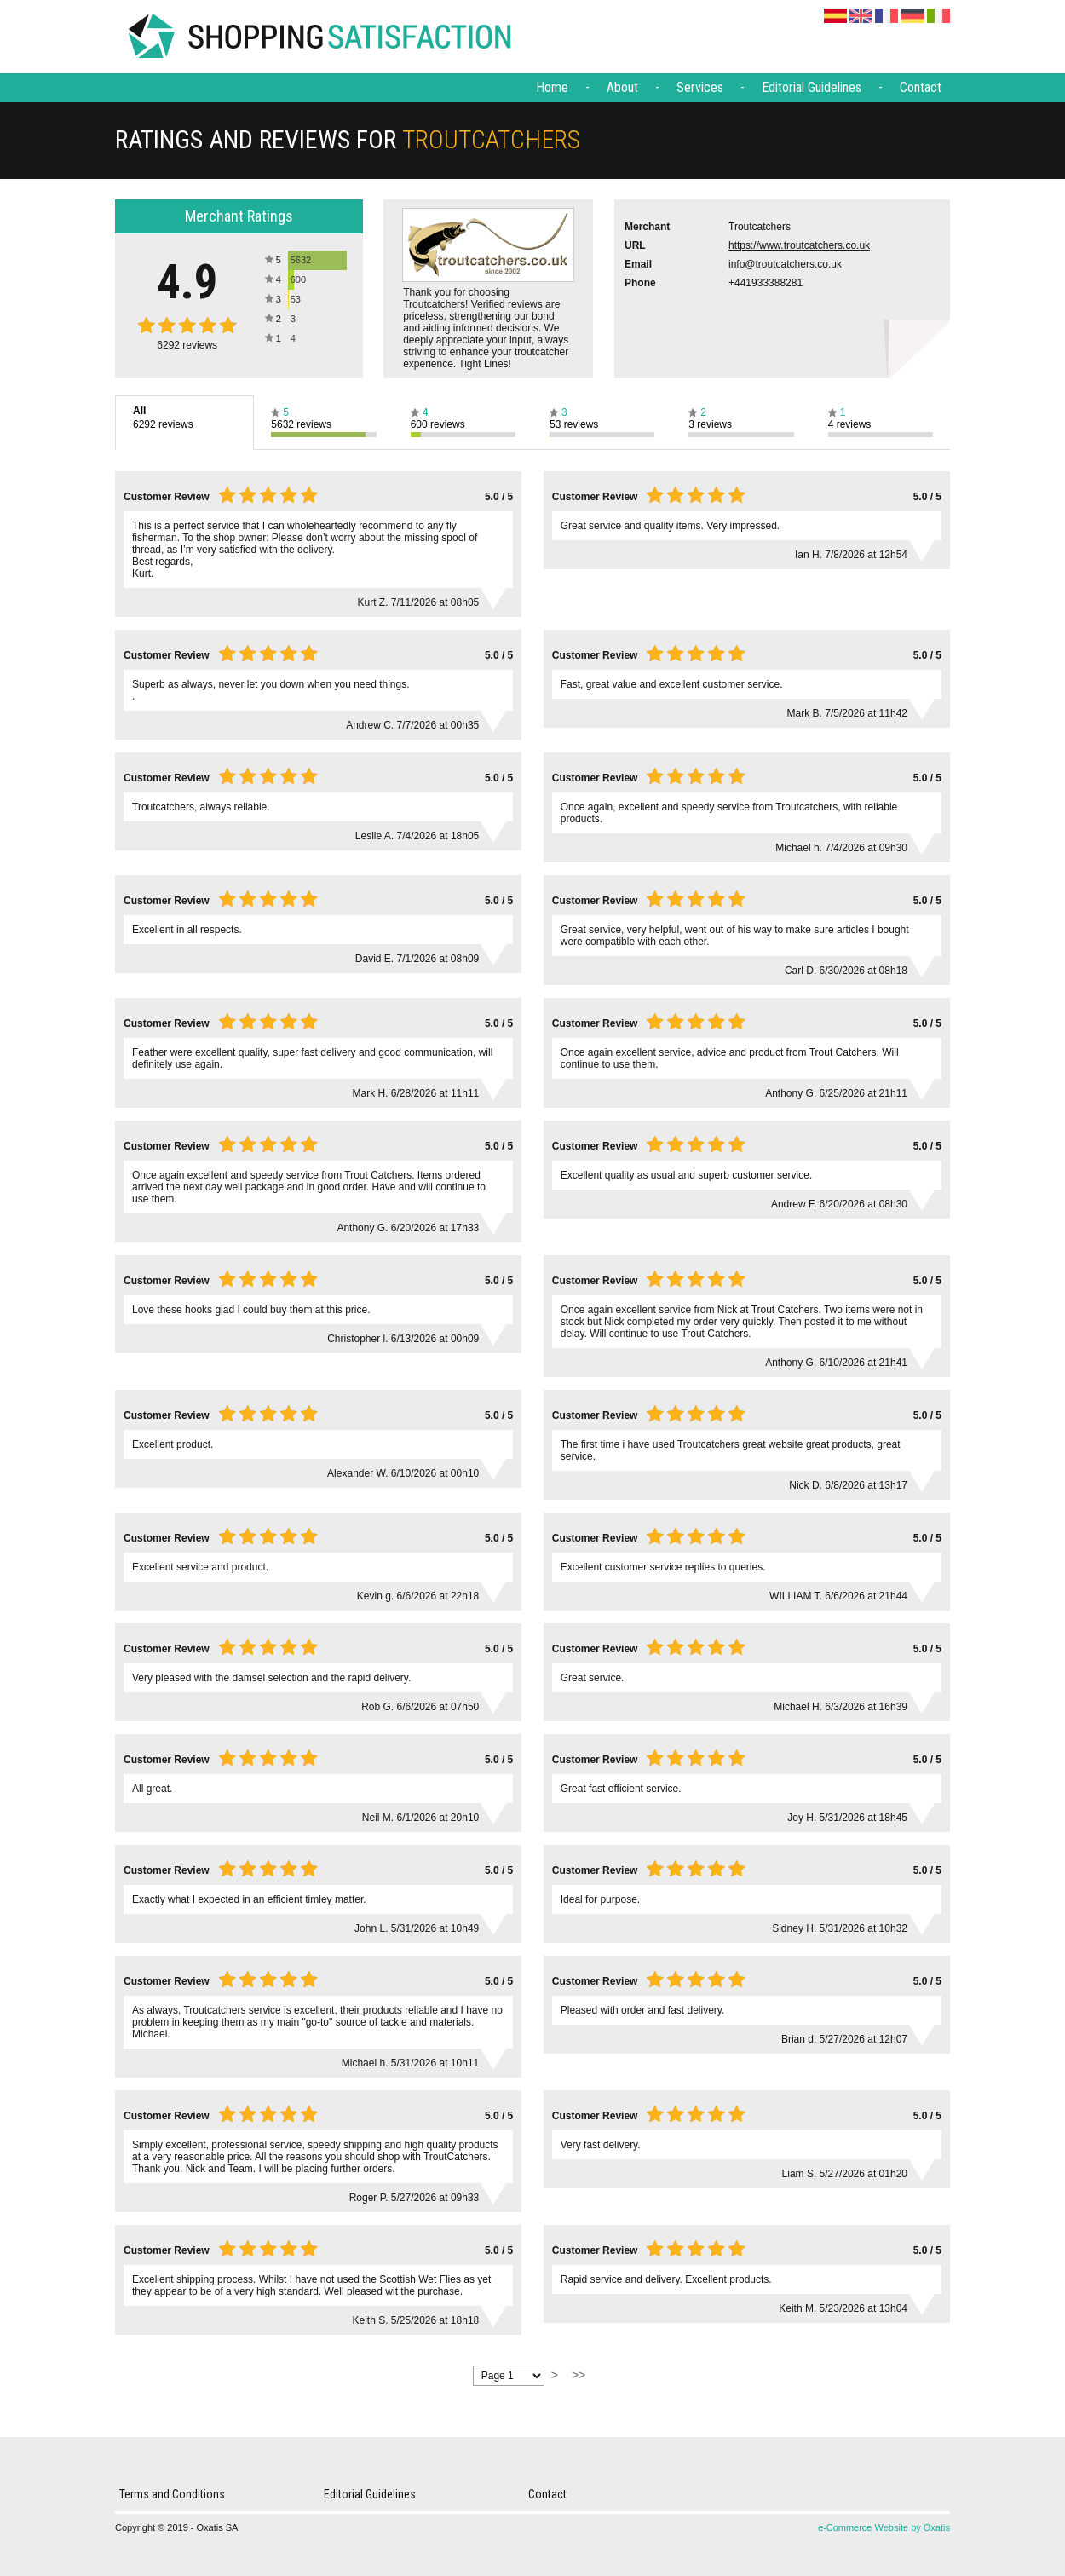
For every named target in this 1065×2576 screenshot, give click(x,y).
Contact (920, 87)
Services (699, 87)
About (622, 87)
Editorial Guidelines (811, 87)
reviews (187, 345)
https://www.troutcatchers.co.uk (799, 245)
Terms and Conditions (172, 2494)
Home (552, 87)
